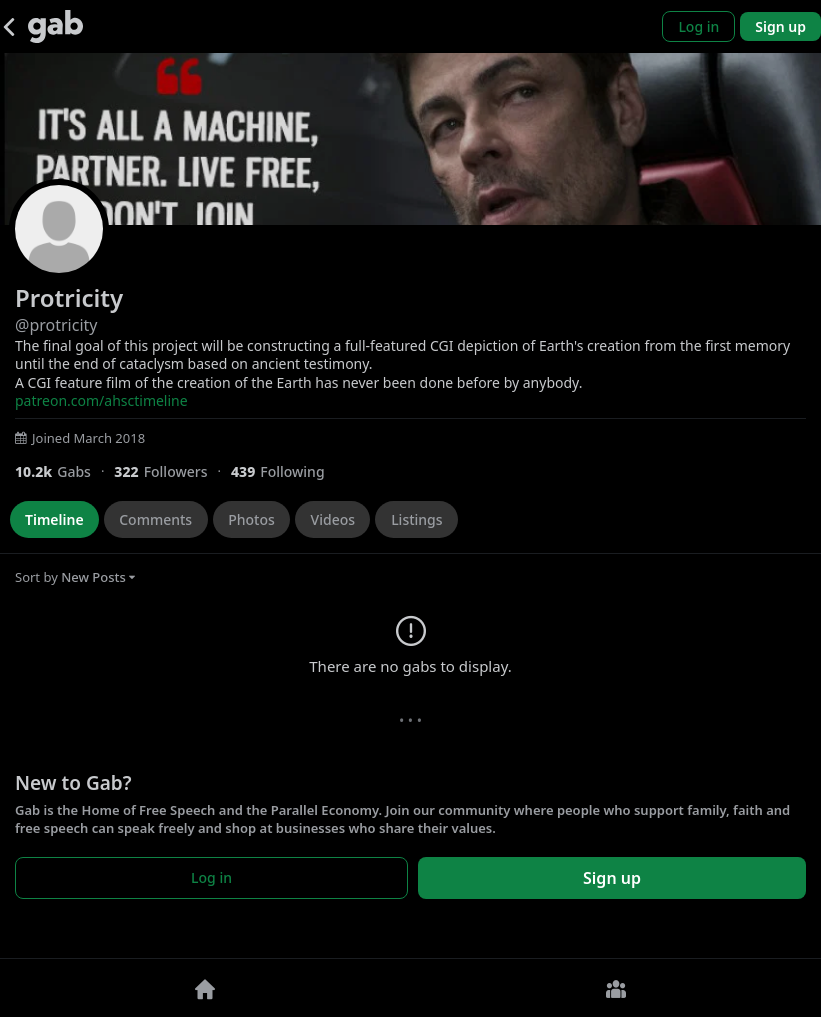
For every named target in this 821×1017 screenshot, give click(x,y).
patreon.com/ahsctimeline (101, 400)
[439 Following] (285, 471)
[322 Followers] (172, 471)
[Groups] (616, 988)
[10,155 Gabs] (64, 471)
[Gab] (55, 26)
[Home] (205, 988)
